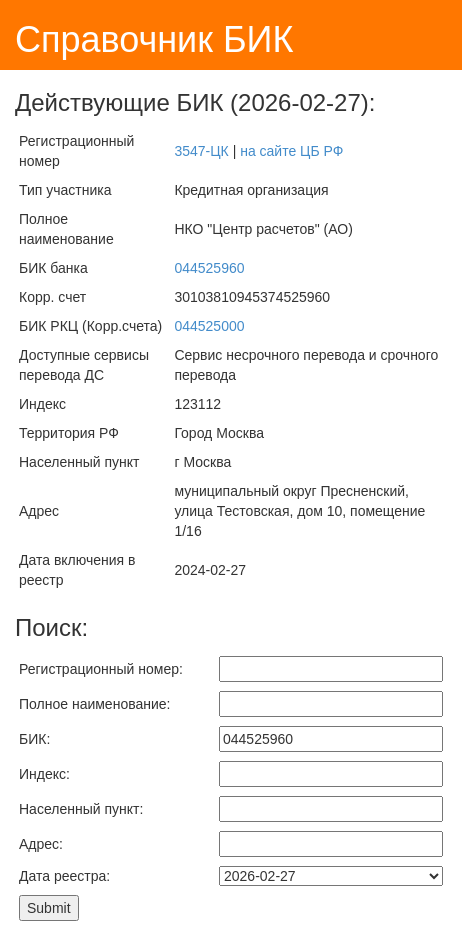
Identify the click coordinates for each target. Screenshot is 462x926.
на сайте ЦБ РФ (291, 151)
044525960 (209, 268)
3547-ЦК (201, 151)
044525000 (209, 326)
